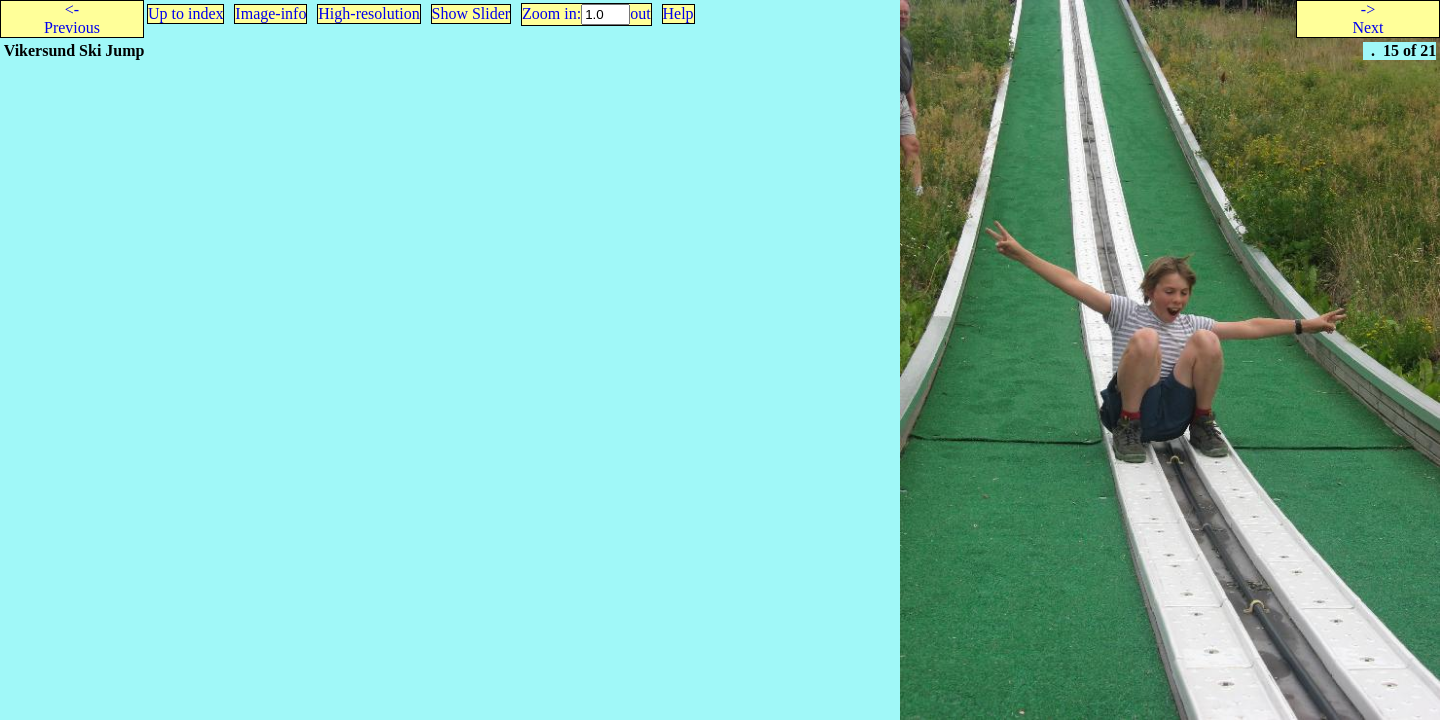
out (640, 13)
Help (678, 13)
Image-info (270, 13)
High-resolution (368, 13)
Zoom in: (551, 13)
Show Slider (471, 13)
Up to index (186, 13)
